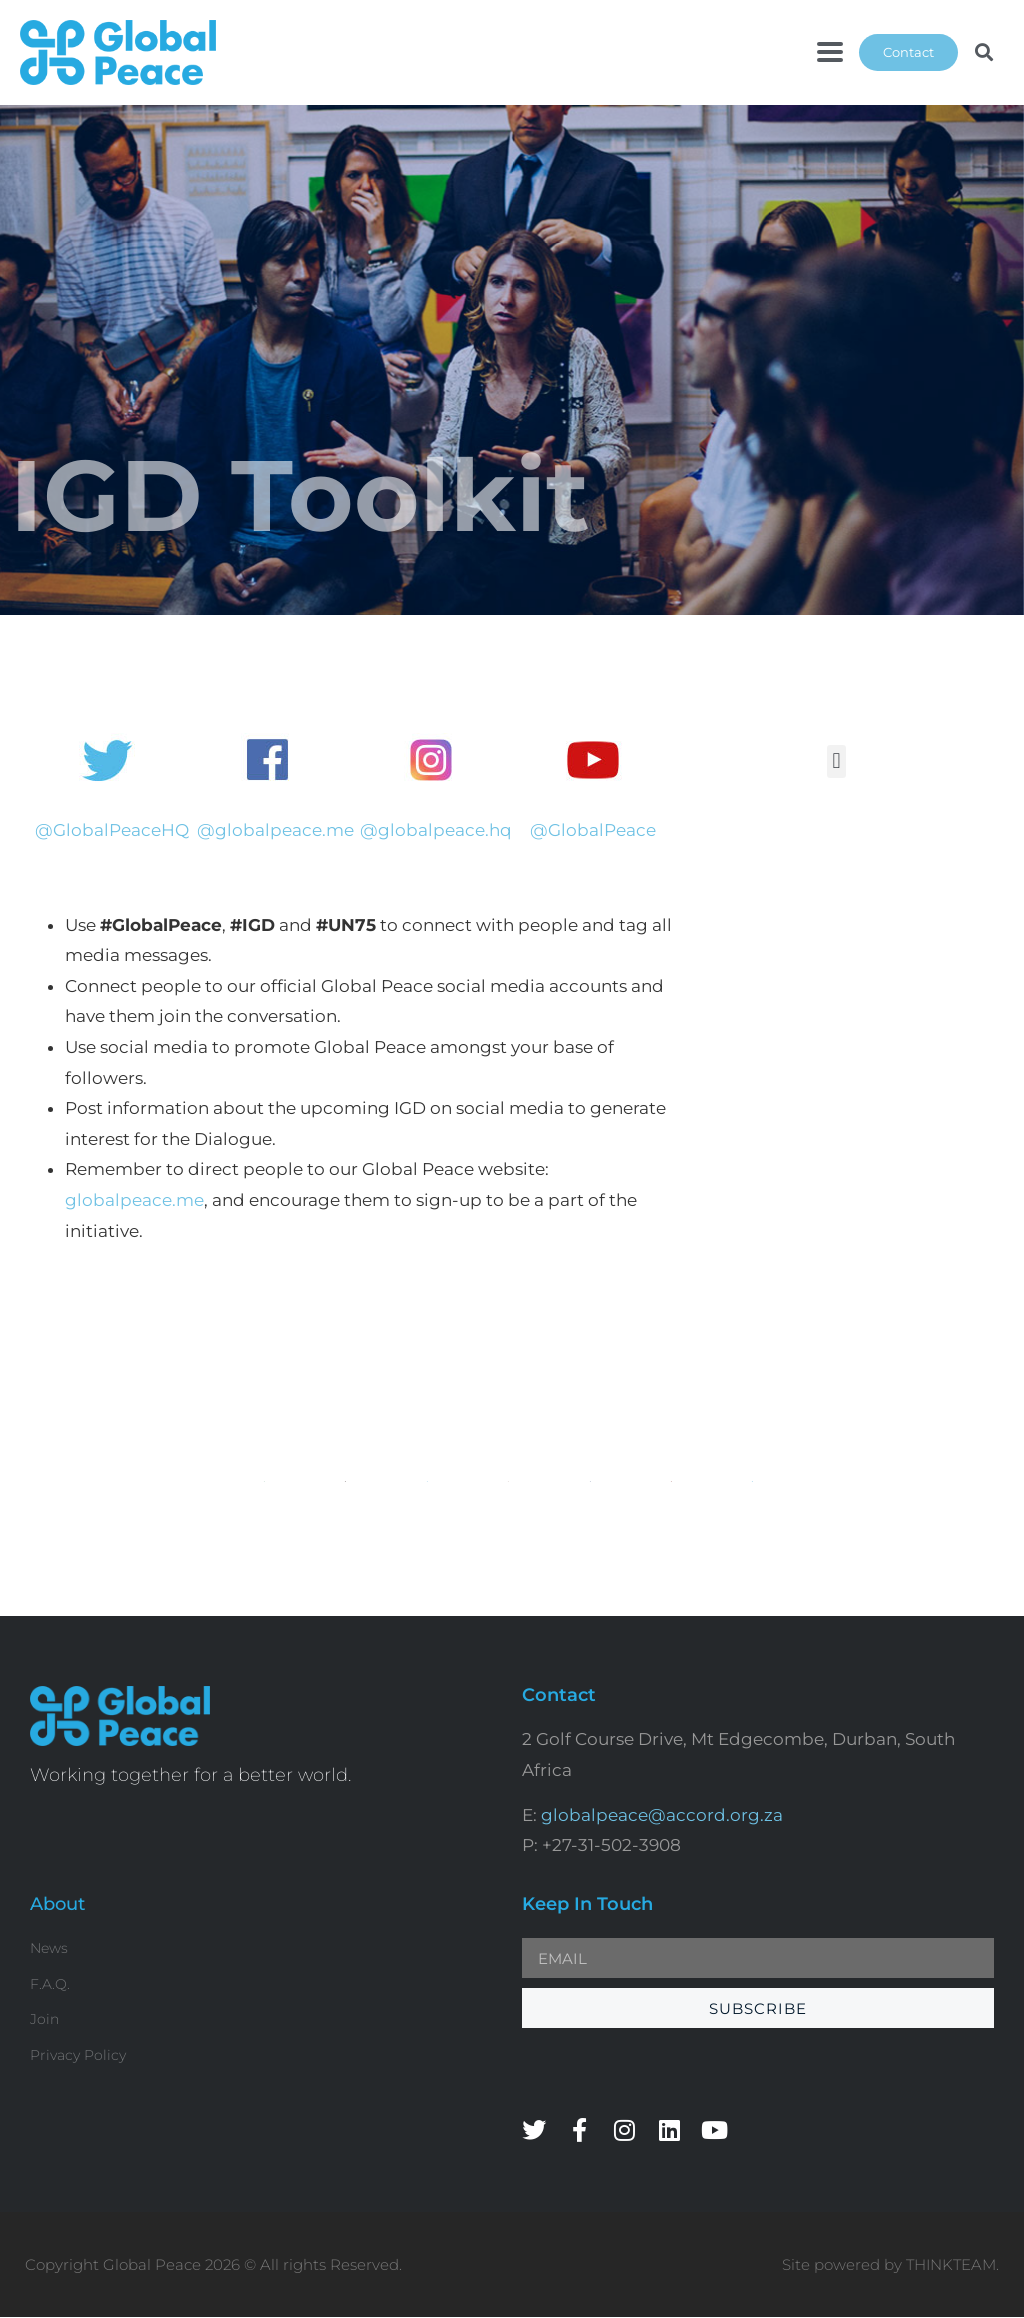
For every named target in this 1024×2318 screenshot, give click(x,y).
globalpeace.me (134, 1200)
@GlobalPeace (593, 830)
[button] (830, 52)
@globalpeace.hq (436, 830)
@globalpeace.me (275, 830)
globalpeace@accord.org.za (662, 1815)
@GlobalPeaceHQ (112, 830)
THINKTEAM (951, 2264)
